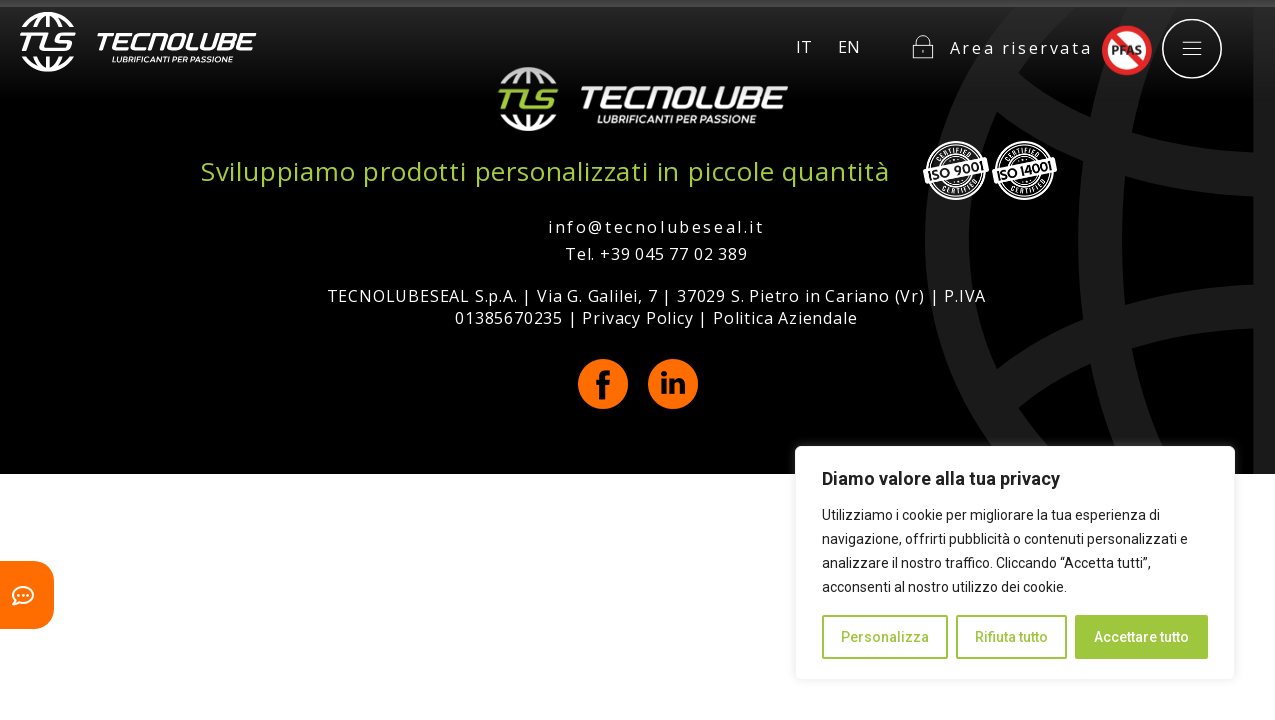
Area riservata (1021, 39)
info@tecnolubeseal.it (656, 227)
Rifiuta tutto (1011, 637)
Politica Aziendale (785, 318)
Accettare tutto (1141, 637)
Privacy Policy (637, 318)
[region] (1015, 563)
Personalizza (885, 637)
